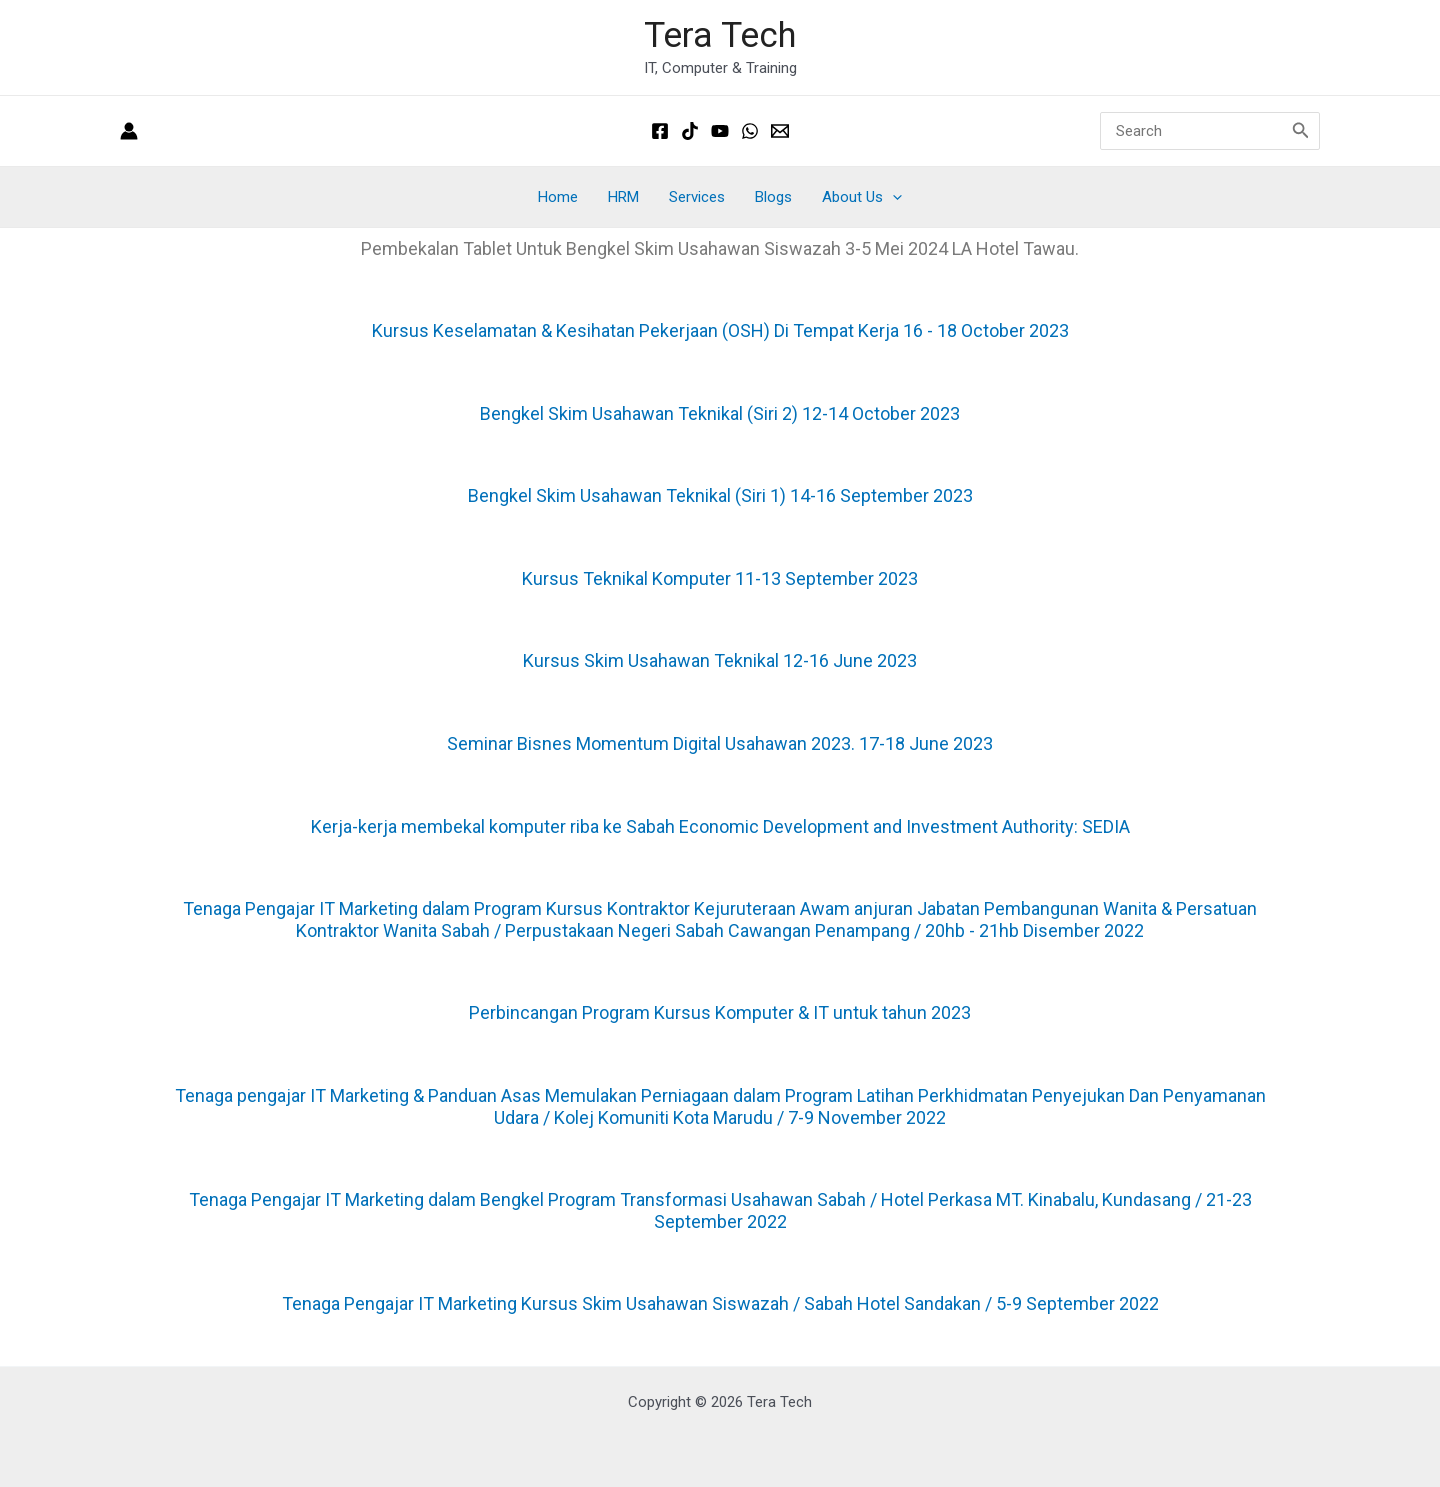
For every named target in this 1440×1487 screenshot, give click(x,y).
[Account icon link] (129, 131)
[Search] (1301, 131)
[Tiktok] (690, 131)
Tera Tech (720, 35)
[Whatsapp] (750, 131)
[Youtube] (720, 131)
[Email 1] (780, 131)
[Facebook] (660, 131)
